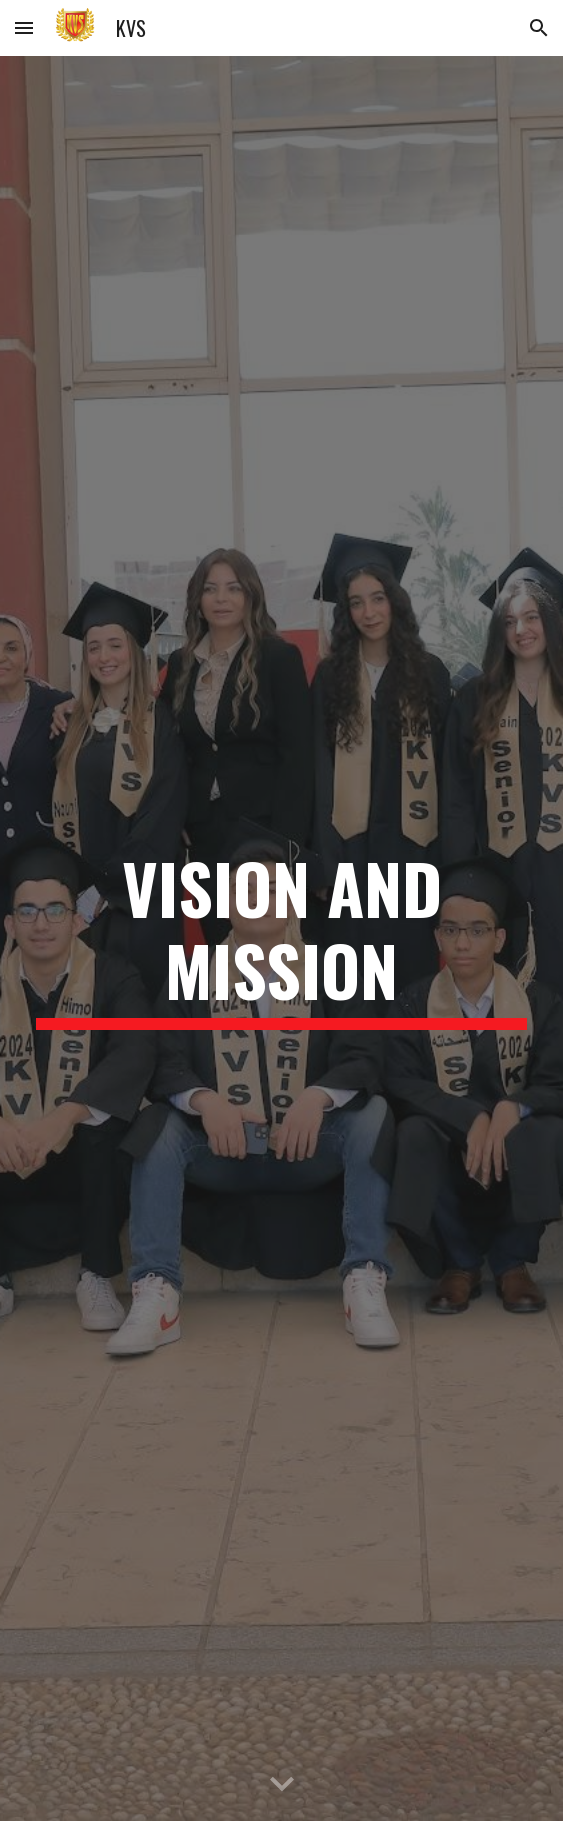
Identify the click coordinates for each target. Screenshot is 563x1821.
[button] (24, 27)
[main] (281, 938)
